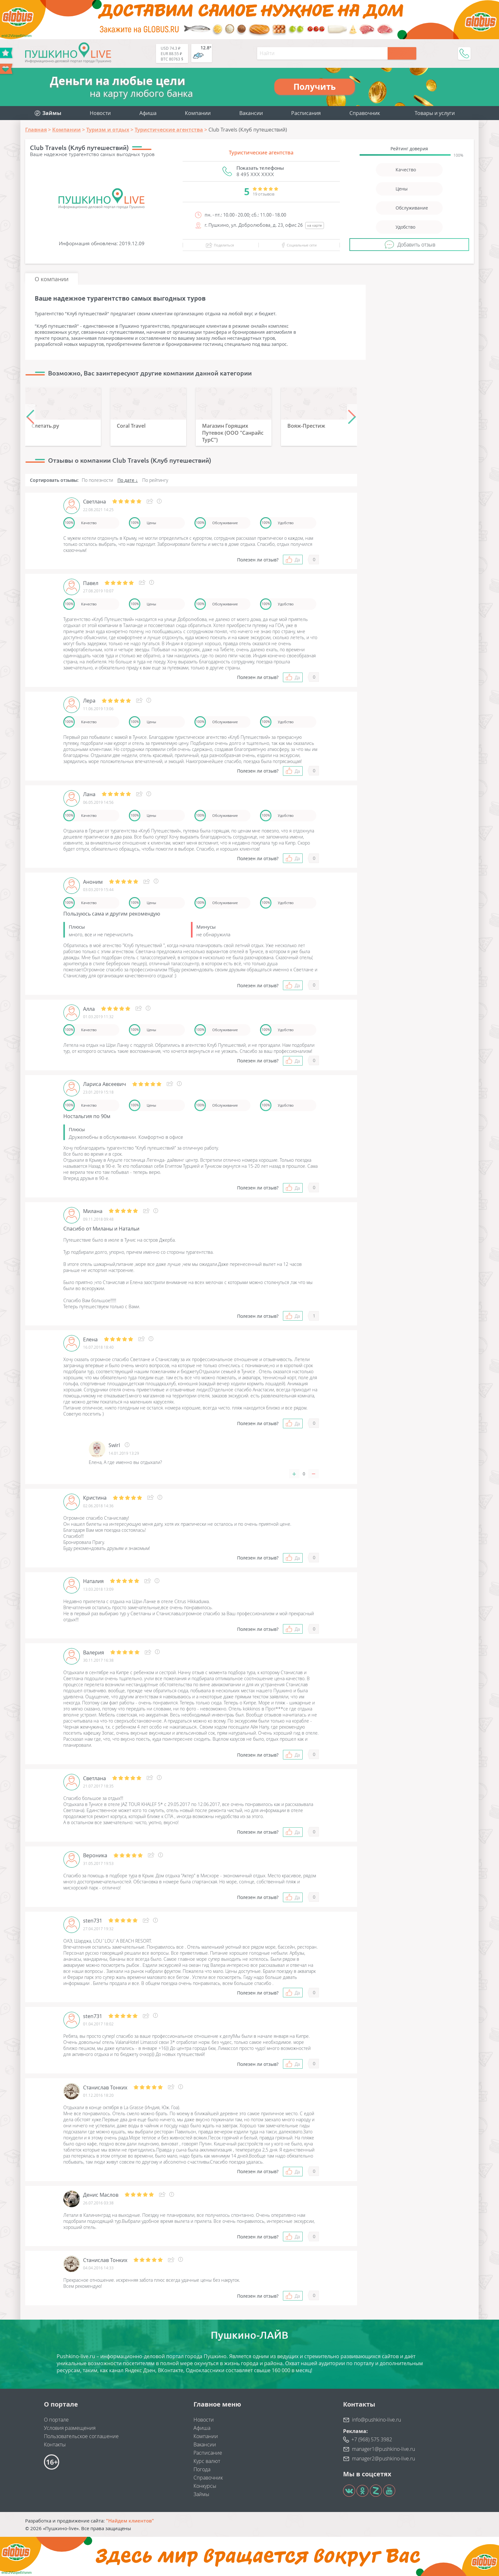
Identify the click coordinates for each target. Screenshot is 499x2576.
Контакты (55, 2444)
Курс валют (206, 2461)
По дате (125, 480)
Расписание (207, 2452)
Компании (198, 113)
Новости (100, 113)
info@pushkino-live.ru (376, 2419)
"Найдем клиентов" (130, 2520)
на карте (314, 225)
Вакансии (251, 113)
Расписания (306, 113)
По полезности (97, 480)
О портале (56, 2419)
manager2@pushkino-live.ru (383, 2458)
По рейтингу (155, 480)
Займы (201, 2494)
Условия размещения (69, 2427)
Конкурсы (204, 2485)
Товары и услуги (435, 113)
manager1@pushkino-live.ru (383, 2448)
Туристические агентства (261, 152)
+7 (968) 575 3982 (371, 2439)
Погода (201, 2469)
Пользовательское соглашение (81, 2436)
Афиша (148, 113)
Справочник (364, 113)
